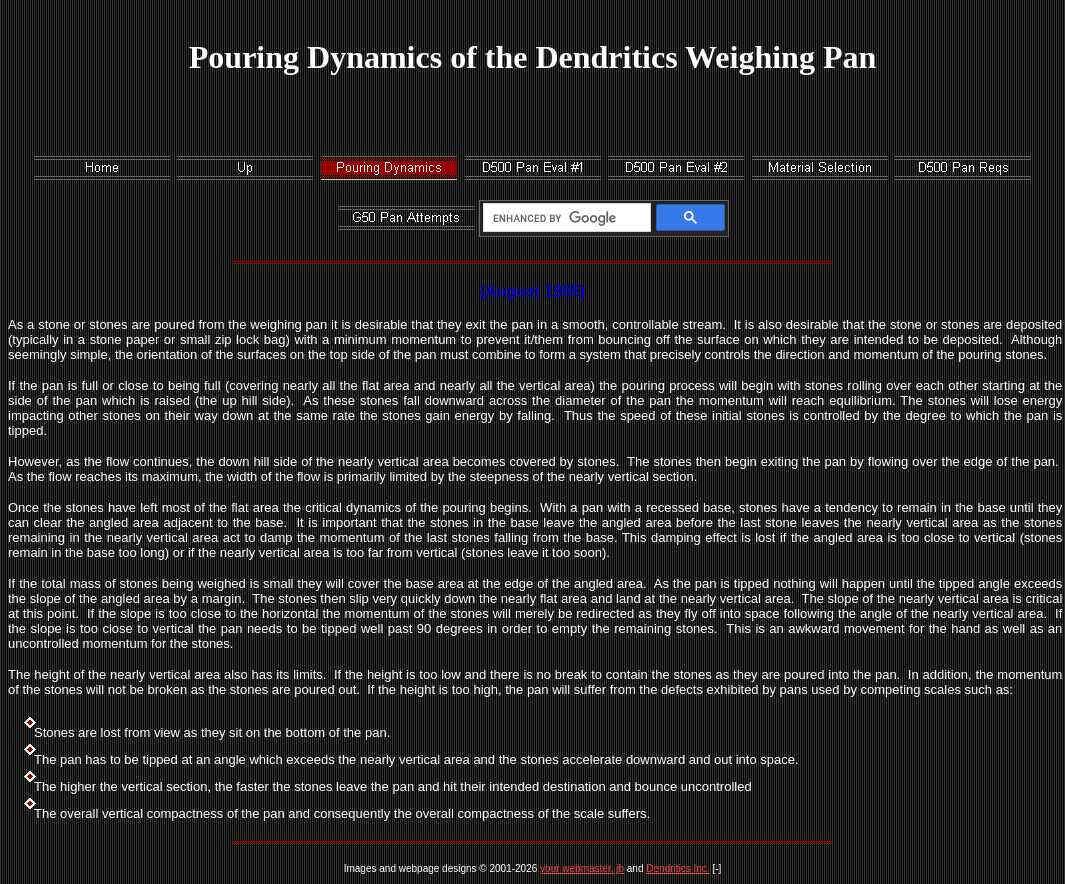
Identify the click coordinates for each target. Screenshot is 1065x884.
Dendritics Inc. (677, 868)
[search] (563, 218)
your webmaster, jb (582, 868)
